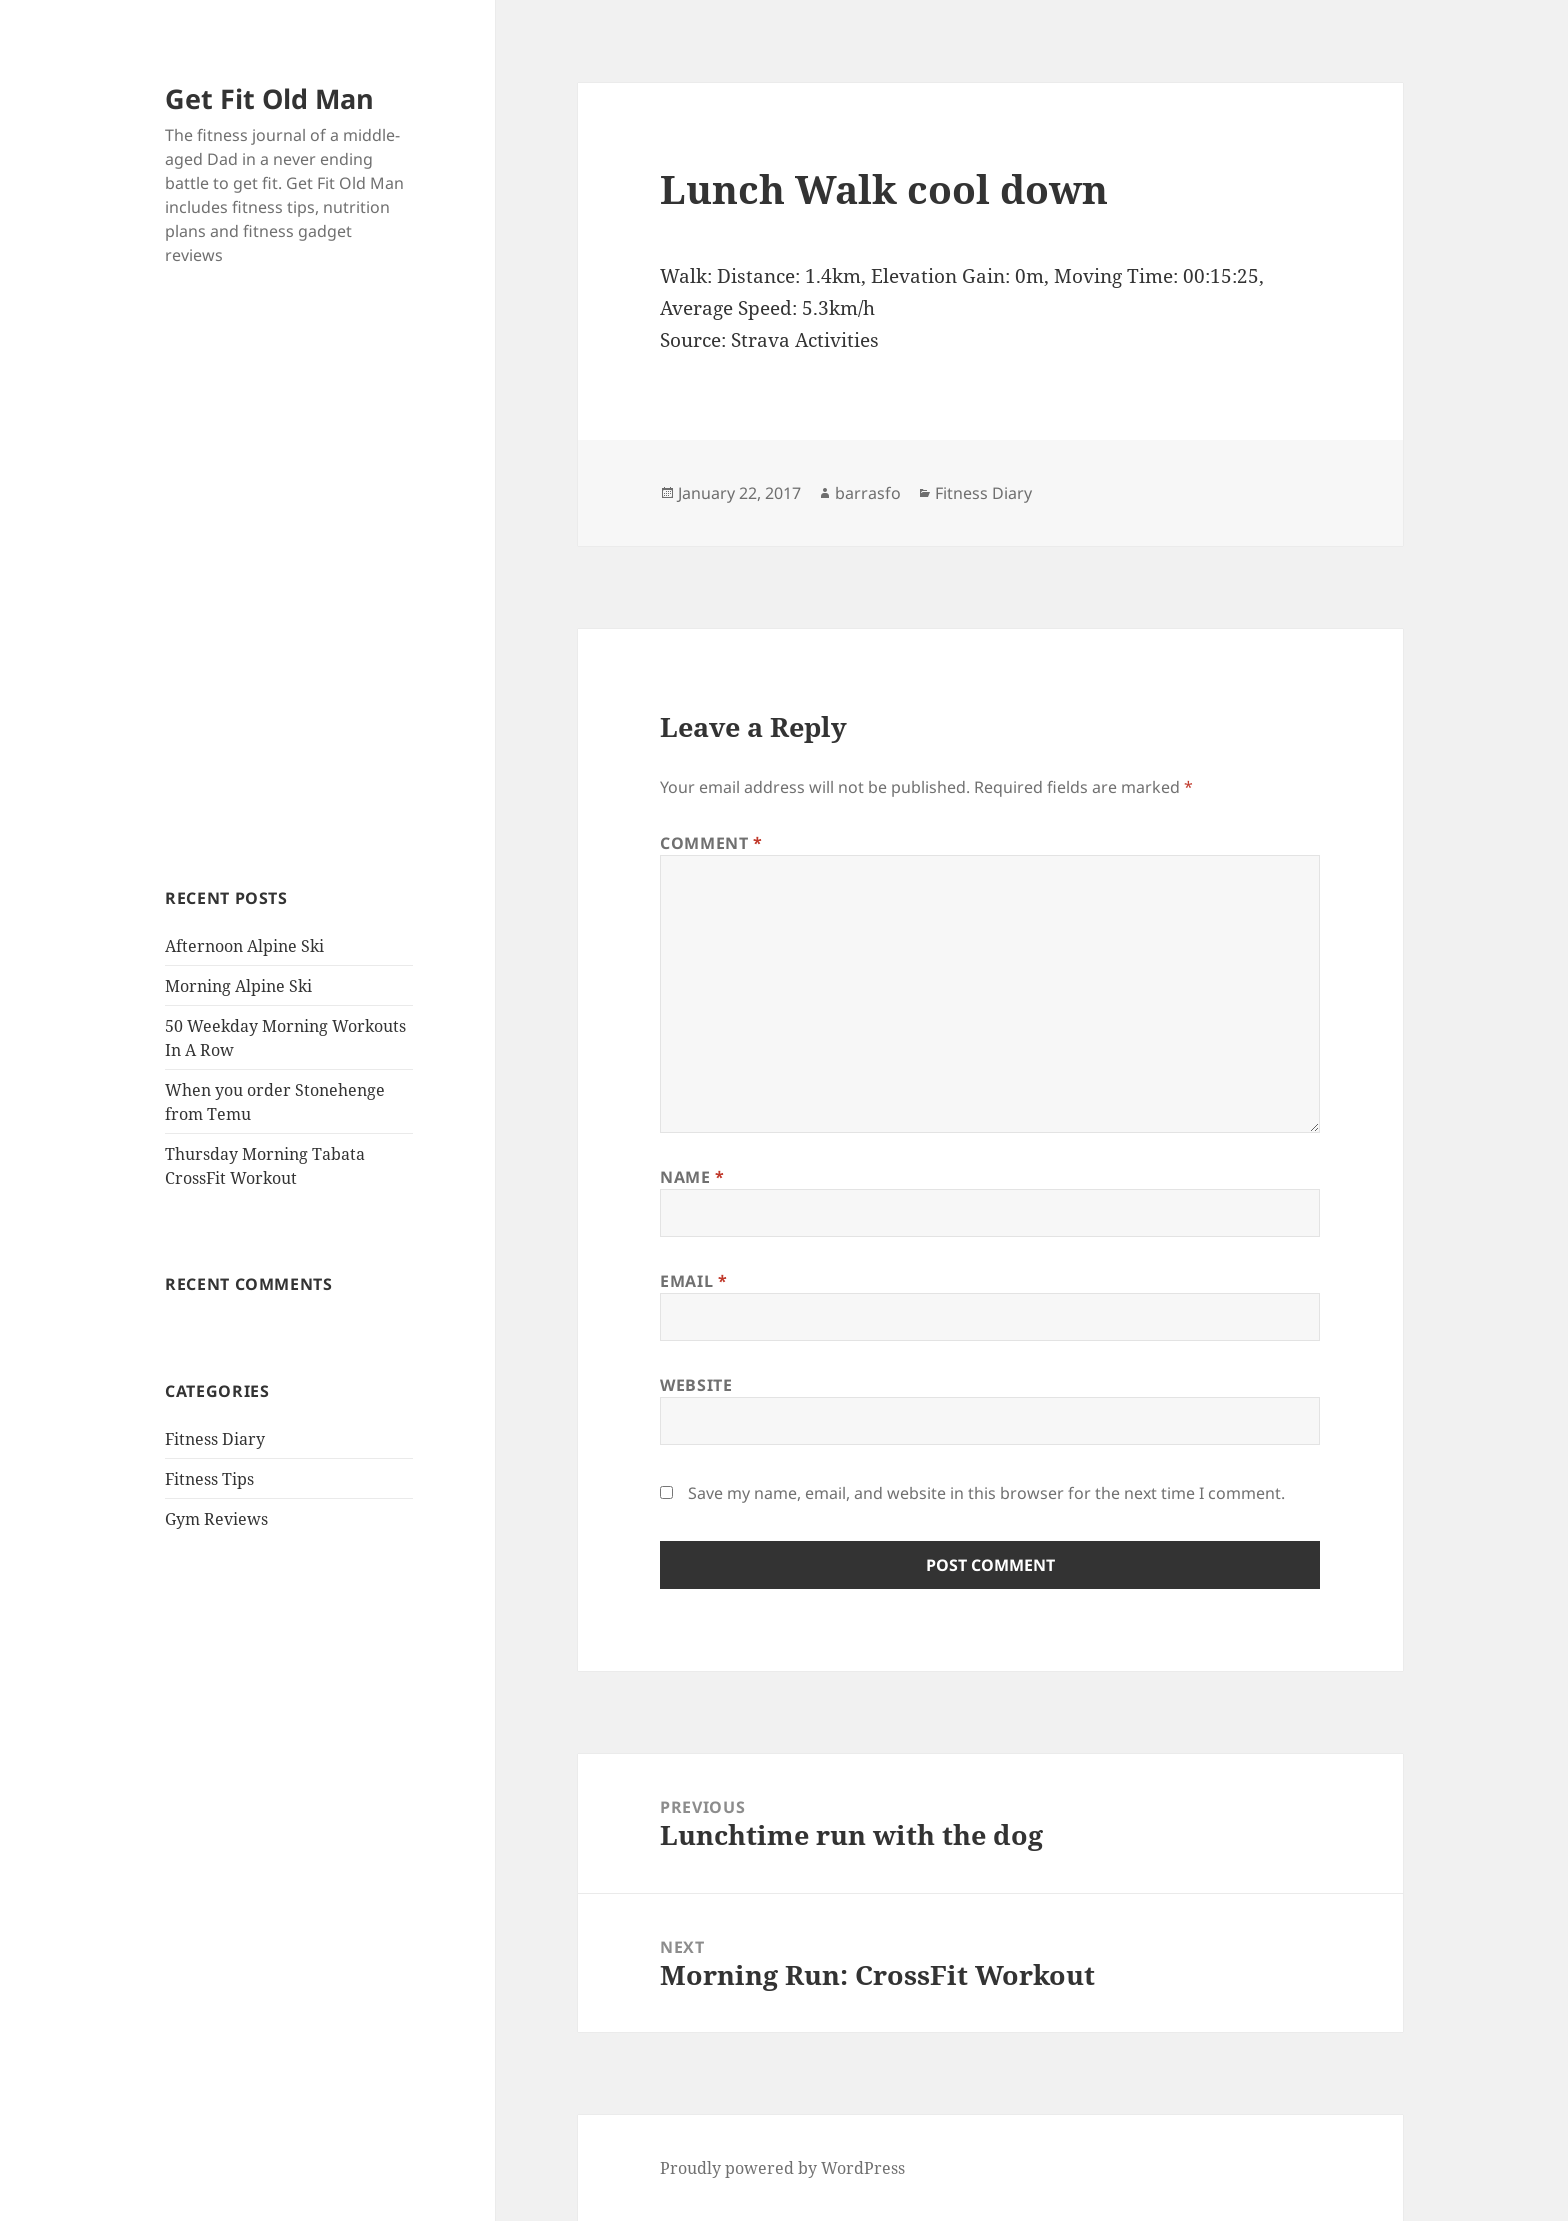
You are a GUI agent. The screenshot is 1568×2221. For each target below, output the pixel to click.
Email (693, 1281)
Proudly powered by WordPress (782, 2168)
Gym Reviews (216, 1519)
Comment (711, 843)
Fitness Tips (209, 1479)
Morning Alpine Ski (238, 986)
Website (696, 1385)
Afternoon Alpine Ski (244, 946)
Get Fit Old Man (269, 98)
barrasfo (868, 493)
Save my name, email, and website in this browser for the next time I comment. (986, 1493)
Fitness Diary (215, 1439)
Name (692, 1177)
